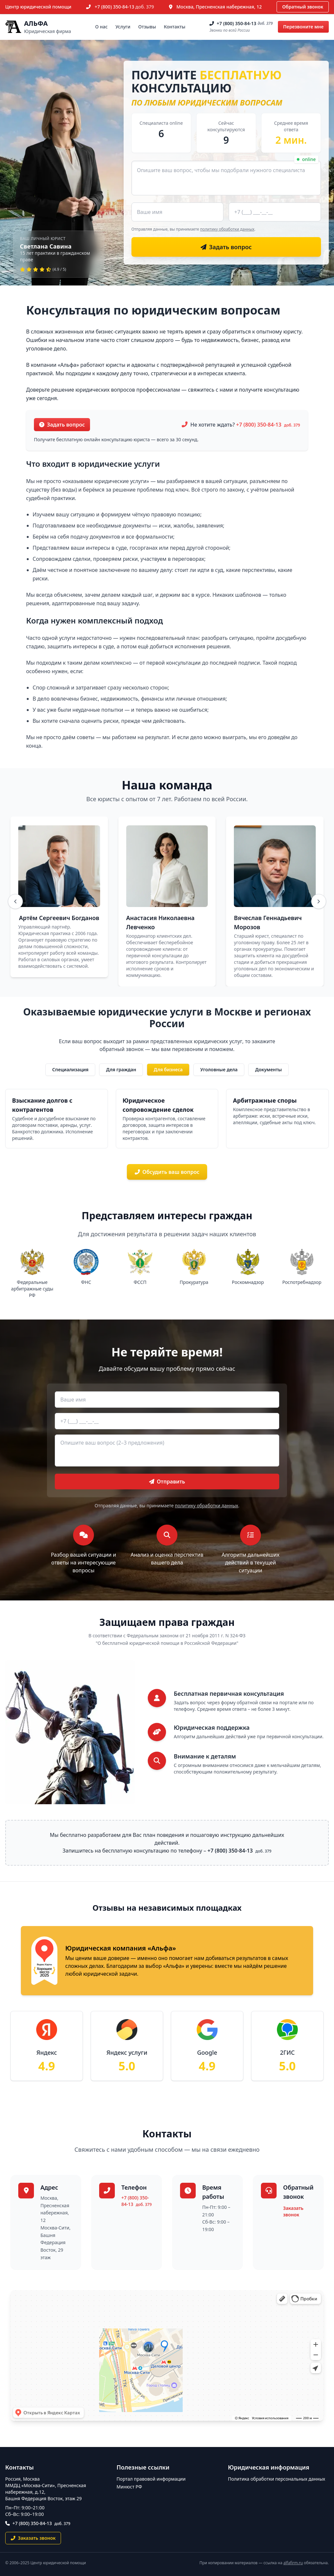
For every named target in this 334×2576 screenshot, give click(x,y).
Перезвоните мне (303, 27)
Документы (268, 1069)
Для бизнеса (168, 1069)
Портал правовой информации (151, 2479)
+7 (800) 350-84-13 (124, 7)
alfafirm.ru (293, 2563)
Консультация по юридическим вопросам (153, 310)
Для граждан (121, 1069)
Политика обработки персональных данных (276, 2479)
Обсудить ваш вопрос (167, 1171)
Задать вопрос (62, 424)
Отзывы (147, 27)
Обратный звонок (302, 7)
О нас (101, 27)
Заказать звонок (293, 2211)
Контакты (174, 27)
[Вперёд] (318, 901)
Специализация (70, 1069)
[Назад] (15, 901)
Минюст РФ (129, 2487)
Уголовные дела (218, 1069)
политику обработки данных (227, 229)
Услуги (122, 27)
